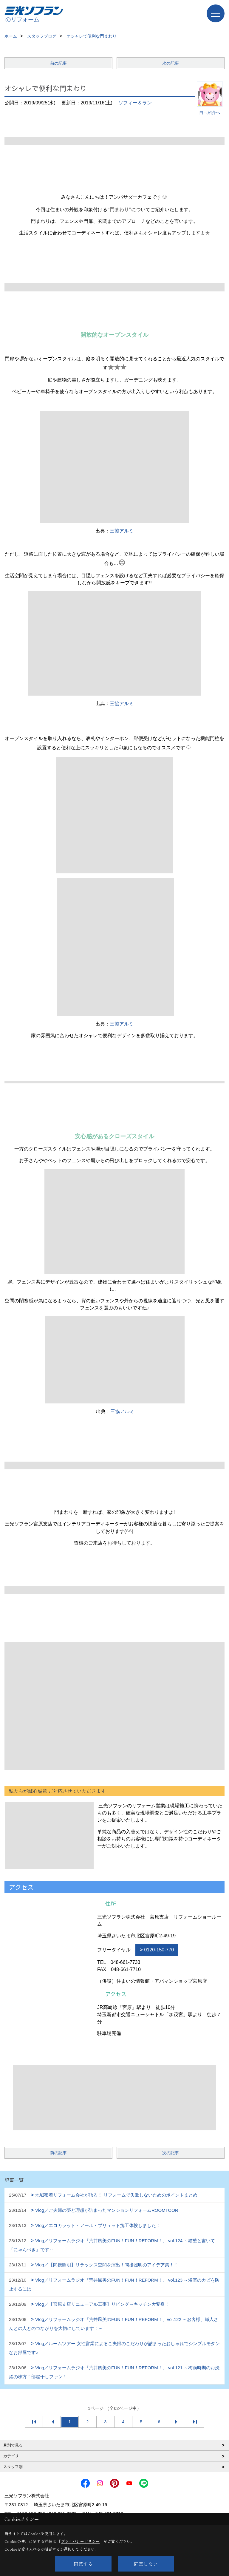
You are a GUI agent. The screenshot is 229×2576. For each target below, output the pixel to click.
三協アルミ (122, 530)
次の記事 (170, 63)
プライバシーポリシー (80, 2541)
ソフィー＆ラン (135, 102)
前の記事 (58, 63)
